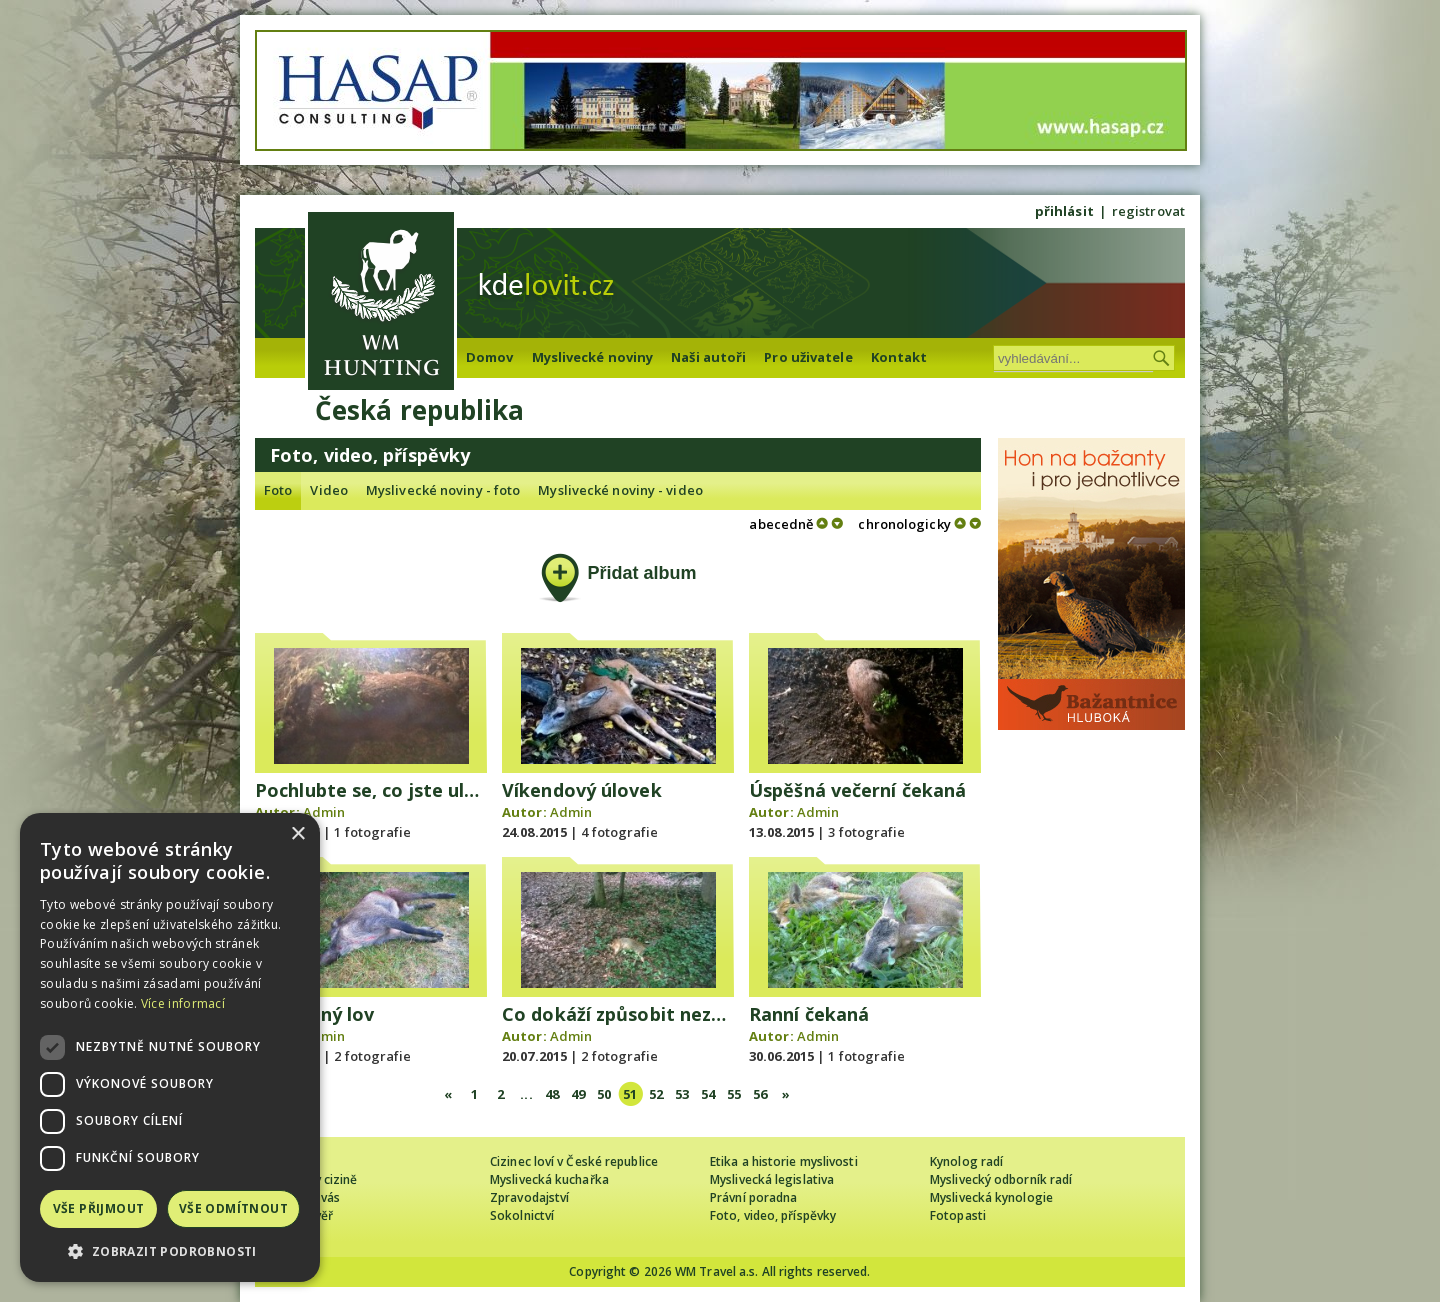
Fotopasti (958, 1215)
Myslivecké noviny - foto (443, 490)
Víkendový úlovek (582, 790)
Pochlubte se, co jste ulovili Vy (392, 790)
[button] (170, 1251)
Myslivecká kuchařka (549, 1179)
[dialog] (170, 1047)
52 (656, 1094)
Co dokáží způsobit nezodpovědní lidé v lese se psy (731, 1014)
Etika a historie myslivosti (784, 1161)
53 (682, 1094)
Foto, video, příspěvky (773, 1215)
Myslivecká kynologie (991, 1197)
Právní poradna (753, 1197)
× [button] (297, 834)
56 (760, 1094)
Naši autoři (708, 357)
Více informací (183, 1003)
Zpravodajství (529, 1197)
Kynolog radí (966, 1161)
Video (329, 490)
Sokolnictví (522, 1215)
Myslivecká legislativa (772, 1179)
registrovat (1148, 211)
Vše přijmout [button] (99, 1208)
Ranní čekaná (809, 1014)
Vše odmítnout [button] (233, 1208)
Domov (490, 357)
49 (578, 1094)
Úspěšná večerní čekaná (857, 790)
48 (552, 1094)
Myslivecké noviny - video (620, 490)
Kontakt (899, 357)
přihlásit (1064, 211)
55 (734, 1094)
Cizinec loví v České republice (574, 1161)
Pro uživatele (808, 357)
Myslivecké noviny (593, 357)
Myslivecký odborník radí (1001, 1179)
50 (604, 1094)
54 (708, 1094)
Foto (278, 490)
